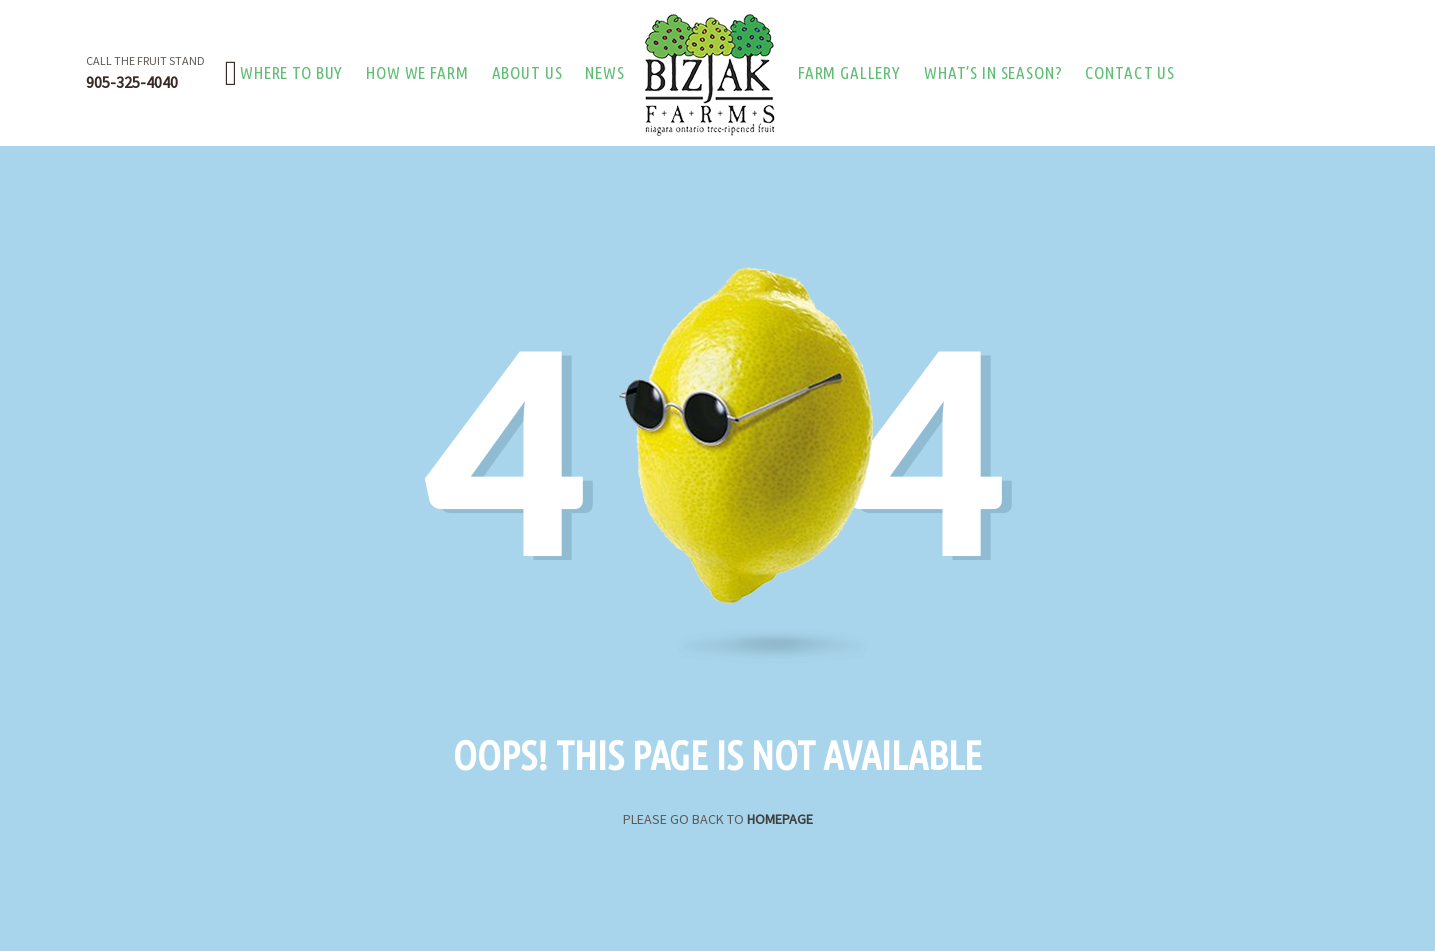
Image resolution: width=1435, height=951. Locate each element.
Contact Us (1130, 72)
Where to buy (291, 72)
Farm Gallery (849, 72)
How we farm (417, 72)
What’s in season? (993, 72)
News (604, 72)
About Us (527, 72)
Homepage (780, 819)
